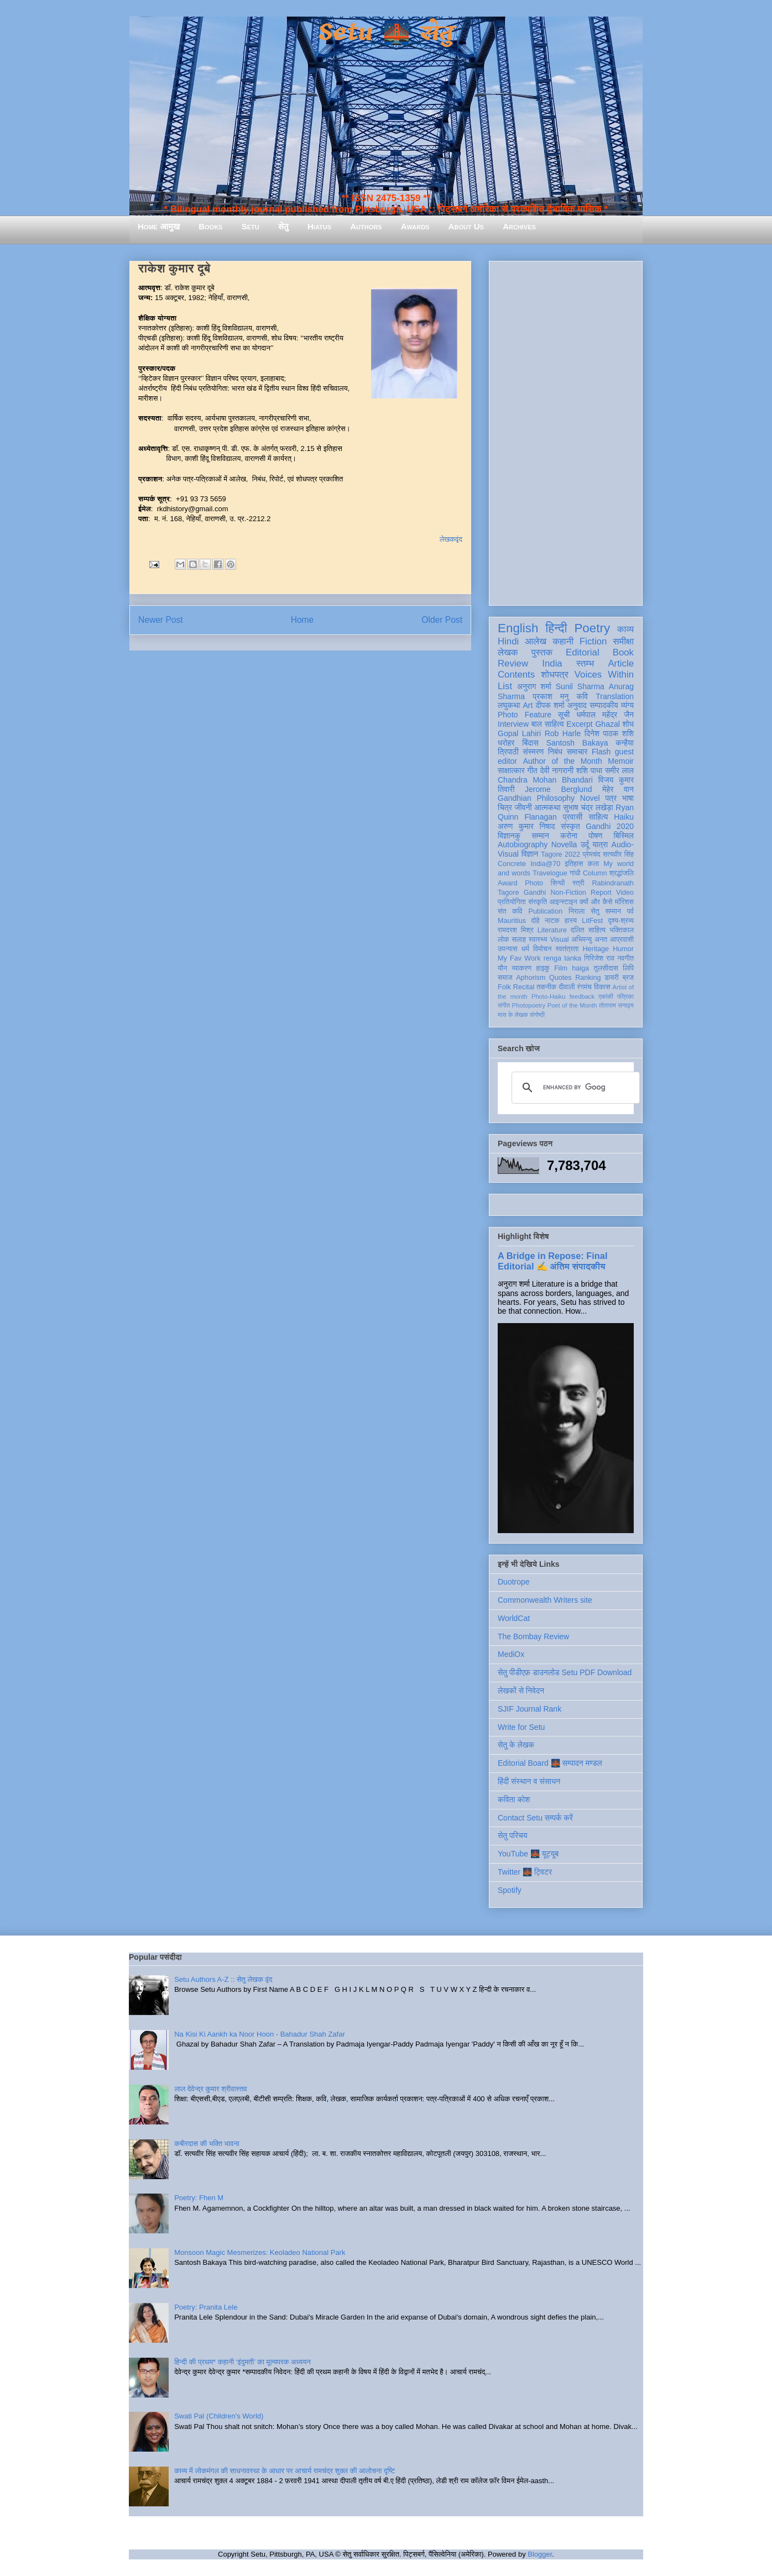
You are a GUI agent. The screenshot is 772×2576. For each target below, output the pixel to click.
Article (621, 663)
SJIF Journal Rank (529, 1708)
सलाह (519, 939)
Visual (559, 939)
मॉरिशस (624, 902)
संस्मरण (533, 751)
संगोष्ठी (537, 1014)
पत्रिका (625, 996)
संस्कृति (537, 902)
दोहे (535, 921)
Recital (524, 987)
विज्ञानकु (509, 835)
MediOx (511, 1654)
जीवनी (523, 807)
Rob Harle (563, 733)
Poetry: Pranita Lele (205, 2307)
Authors (366, 226)
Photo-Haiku (548, 996)
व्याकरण (521, 968)
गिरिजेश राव (599, 958)
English (518, 628)
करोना (568, 835)
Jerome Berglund (558, 789)
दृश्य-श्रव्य (621, 921)
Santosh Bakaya (577, 742)
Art (528, 705)
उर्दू (585, 844)
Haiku (624, 816)
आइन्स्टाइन (563, 902)
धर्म (525, 949)
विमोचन (542, 949)
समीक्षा (623, 641)
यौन (502, 968)
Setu (250, 226)
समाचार (577, 751)
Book (623, 652)
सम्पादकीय (604, 705)
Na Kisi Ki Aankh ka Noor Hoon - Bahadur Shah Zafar (259, 2034)
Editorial (582, 652)
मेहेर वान (618, 789)
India (552, 663)
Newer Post (160, 620)
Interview (513, 724)
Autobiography (522, 844)
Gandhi (535, 892)
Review (513, 663)
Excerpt (579, 724)
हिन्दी (556, 628)
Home (302, 620)
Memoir (621, 761)
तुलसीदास (606, 968)
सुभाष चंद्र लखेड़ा (588, 807)
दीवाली (567, 987)
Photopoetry (528, 1005)
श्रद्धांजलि (621, 873)
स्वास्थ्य (538, 939)
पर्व (630, 911)
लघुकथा (509, 705)
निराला (576, 911)
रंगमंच (584, 987)
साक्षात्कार (511, 770)
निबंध (555, 751)
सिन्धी (558, 883)
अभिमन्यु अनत (589, 939)
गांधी (575, 873)
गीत (532, 770)
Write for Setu (521, 1727)
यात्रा (600, 844)
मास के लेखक (513, 1014)
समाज (505, 978)
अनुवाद (577, 705)
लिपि (628, 968)
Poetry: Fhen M (198, 2198)
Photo (534, 883)
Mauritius (512, 921)
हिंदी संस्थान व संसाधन (529, 1781)
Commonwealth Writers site (545, 1600)
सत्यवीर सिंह (618, 854)
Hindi (508, 641)
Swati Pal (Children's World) (218, 2416)
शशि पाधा (589, 770)
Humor (623, 949)
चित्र (505, 807)
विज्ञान (530, 853)
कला (593, 864)
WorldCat (514, 1618)
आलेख (535, 641)
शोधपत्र (554, 674)
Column (595, 873)
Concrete (512, 864)
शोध (628, 724)
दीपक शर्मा (550, 705)
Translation (615, 696)
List (505, 686)
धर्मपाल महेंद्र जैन (605, 714)
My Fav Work (519, 958)
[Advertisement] (566, 431)
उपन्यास (508, 949)
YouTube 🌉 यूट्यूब (528, 1853)
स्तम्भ (585, 663)
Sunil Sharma (580, 686)
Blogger (540, 2554)
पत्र (611, 798)
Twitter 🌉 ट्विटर (525, 1871)
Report (601, 892)
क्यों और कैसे (596, 902)
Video (625, 892)
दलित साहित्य (588, 930)
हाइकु (543, 968)
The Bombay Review (533, 1636)
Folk (504, 987)
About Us (466, 226)
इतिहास (574, 864)
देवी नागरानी (556, 770)
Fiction (593, 641)
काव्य (625, 629)
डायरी (611, 978)
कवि (582, 696)
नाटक (552, 921)
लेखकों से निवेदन (521, 1690)
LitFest (592, 921)
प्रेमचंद (592, 854)
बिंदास (530, 742)
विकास (602, 987)
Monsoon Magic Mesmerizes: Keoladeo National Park (259, 2252)
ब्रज (628, 978)
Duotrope (514, 1581)
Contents (516, 674)
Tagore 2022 (560, 854)
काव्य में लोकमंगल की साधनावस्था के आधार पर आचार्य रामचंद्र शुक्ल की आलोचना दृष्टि (284, 2471)
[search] (574, 1087)
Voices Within (604, 674)
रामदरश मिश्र (516, 930)
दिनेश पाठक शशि (609, 733)
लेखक (508, 652)
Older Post (441, 620)
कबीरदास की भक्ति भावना (206, 2143)
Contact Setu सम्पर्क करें (535, 1817)
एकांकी (605, 996)
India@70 (545, 864)
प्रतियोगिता (512, 902)
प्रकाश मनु (550, 696)
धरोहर (506, 742)
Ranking (588, 978)
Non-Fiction (568, 892)
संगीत (504, 1005)
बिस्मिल (624, 835)
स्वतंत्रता (566, 949)
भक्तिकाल (621, 930)
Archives (519, 226)
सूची (564, 714)
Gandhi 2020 (610, 826)
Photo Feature (524, 714)
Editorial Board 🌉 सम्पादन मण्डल (550, 1763)
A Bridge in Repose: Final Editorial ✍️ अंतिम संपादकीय (552, 1261)
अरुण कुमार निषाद (526, 826)
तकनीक (546, 987)
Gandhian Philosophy (536, 798)
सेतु (283, 226)
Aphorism (530, 978)
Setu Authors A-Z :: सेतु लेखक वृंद (223, 1979)
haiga (580, 968)
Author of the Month (562, 761)
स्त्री (578, 883)
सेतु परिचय (513, 1835)
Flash (601, 751)
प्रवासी (572, 816)
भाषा (628, 798)
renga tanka (562, 958)
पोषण (595, 835)
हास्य (571, 921)
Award (507, 883)
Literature (552, 930)
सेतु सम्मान (606, 911)
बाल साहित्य (547, 724)
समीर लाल (619, 770)
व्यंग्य (627, 705)
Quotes (560, 978)
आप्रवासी (622, 939)
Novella (564, 844)
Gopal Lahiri (519, 733)
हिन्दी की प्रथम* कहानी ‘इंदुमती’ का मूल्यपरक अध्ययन (242, 2362)
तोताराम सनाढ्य (616, 1005)
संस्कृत (570, 826)
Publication (546, 911)
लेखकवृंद (451, 539)
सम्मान (540, 835)
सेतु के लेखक (516, 1744)
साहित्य (598, 816)
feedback (582, 996)
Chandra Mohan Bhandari (545, 779)
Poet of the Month (572, 1005)
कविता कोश (514, 1799)
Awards (415, 226)
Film (560, 968)
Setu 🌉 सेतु (385, 33)
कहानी (562, 641)
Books (210, 226)
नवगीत (625, 958)
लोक (503, 939)
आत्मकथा (547, 807)
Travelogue (550, 873)
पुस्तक (541, 652)
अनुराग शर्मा (534, 686)
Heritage (596, 949)
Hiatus (319, 226)
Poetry (592, 628)
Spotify (509, 1890)
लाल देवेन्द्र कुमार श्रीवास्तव (210, 2089)
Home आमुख (159, 226)
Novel (590, 798)
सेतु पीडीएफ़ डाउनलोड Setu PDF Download (565, 1672)
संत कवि (510, 911)
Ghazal (607, 724)
